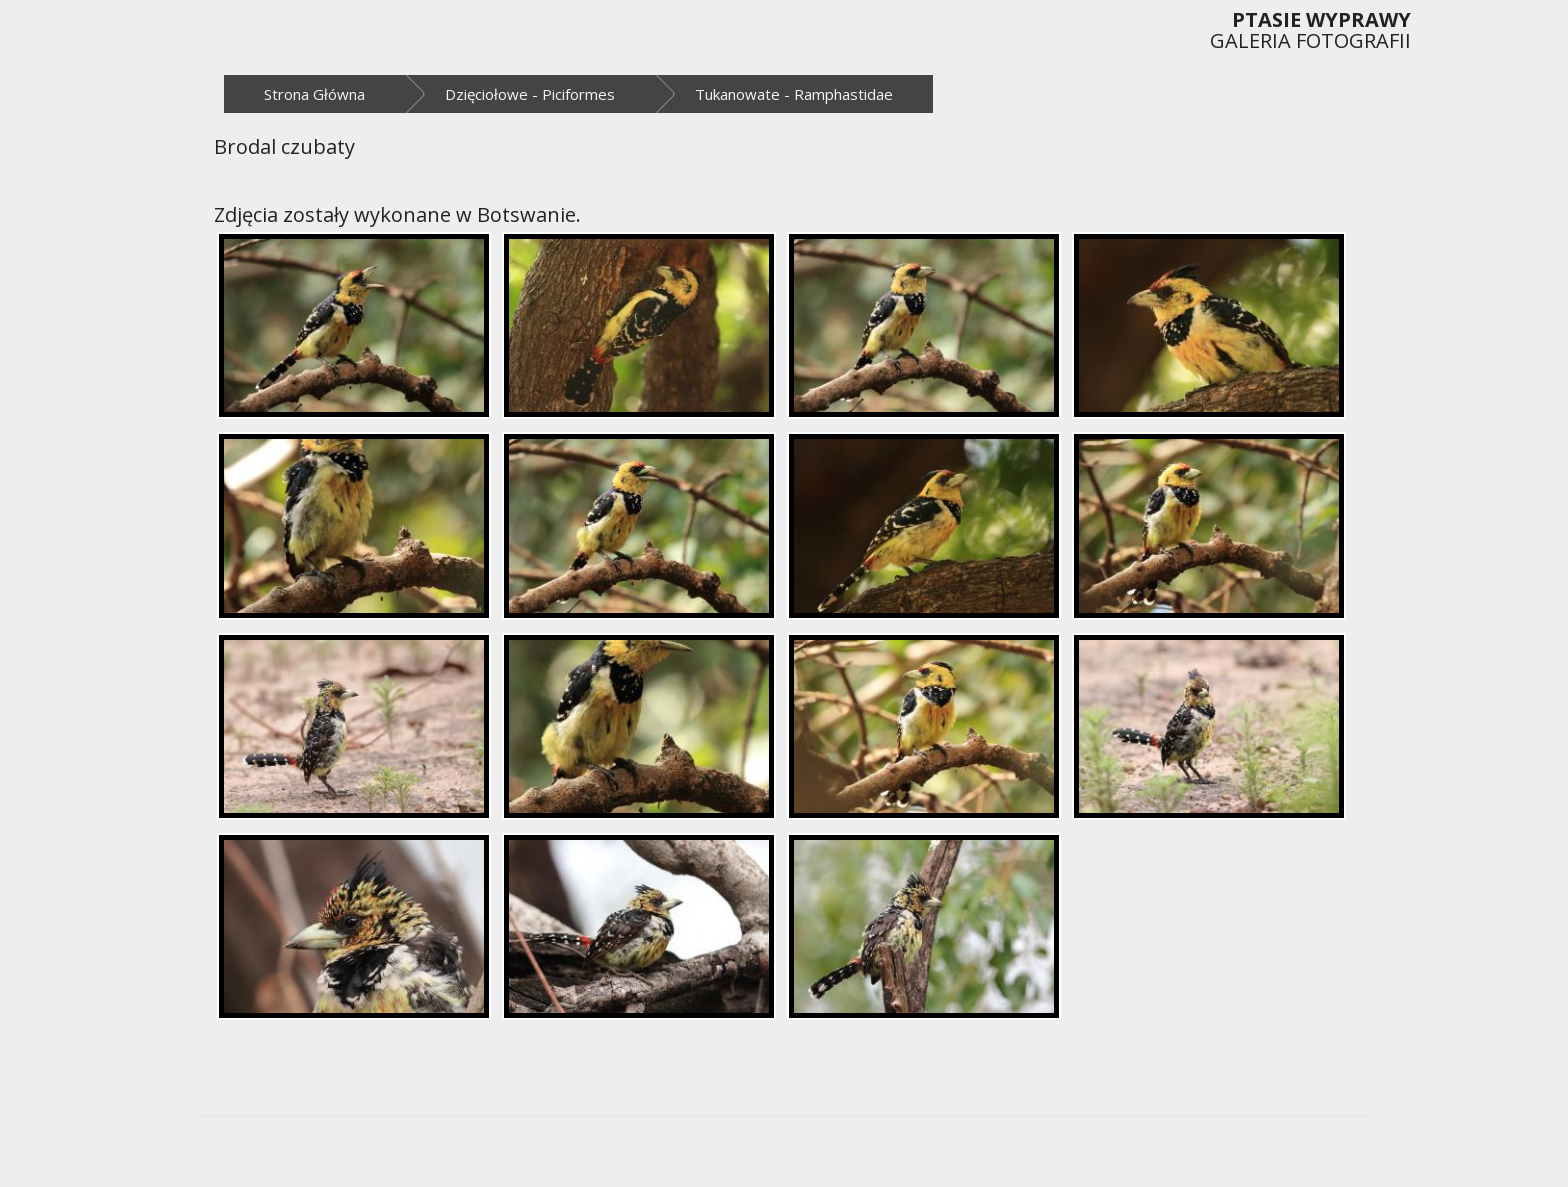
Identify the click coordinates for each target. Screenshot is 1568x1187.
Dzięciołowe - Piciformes (530, 94)
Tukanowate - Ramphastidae (794, 94)
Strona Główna (314, 94)
